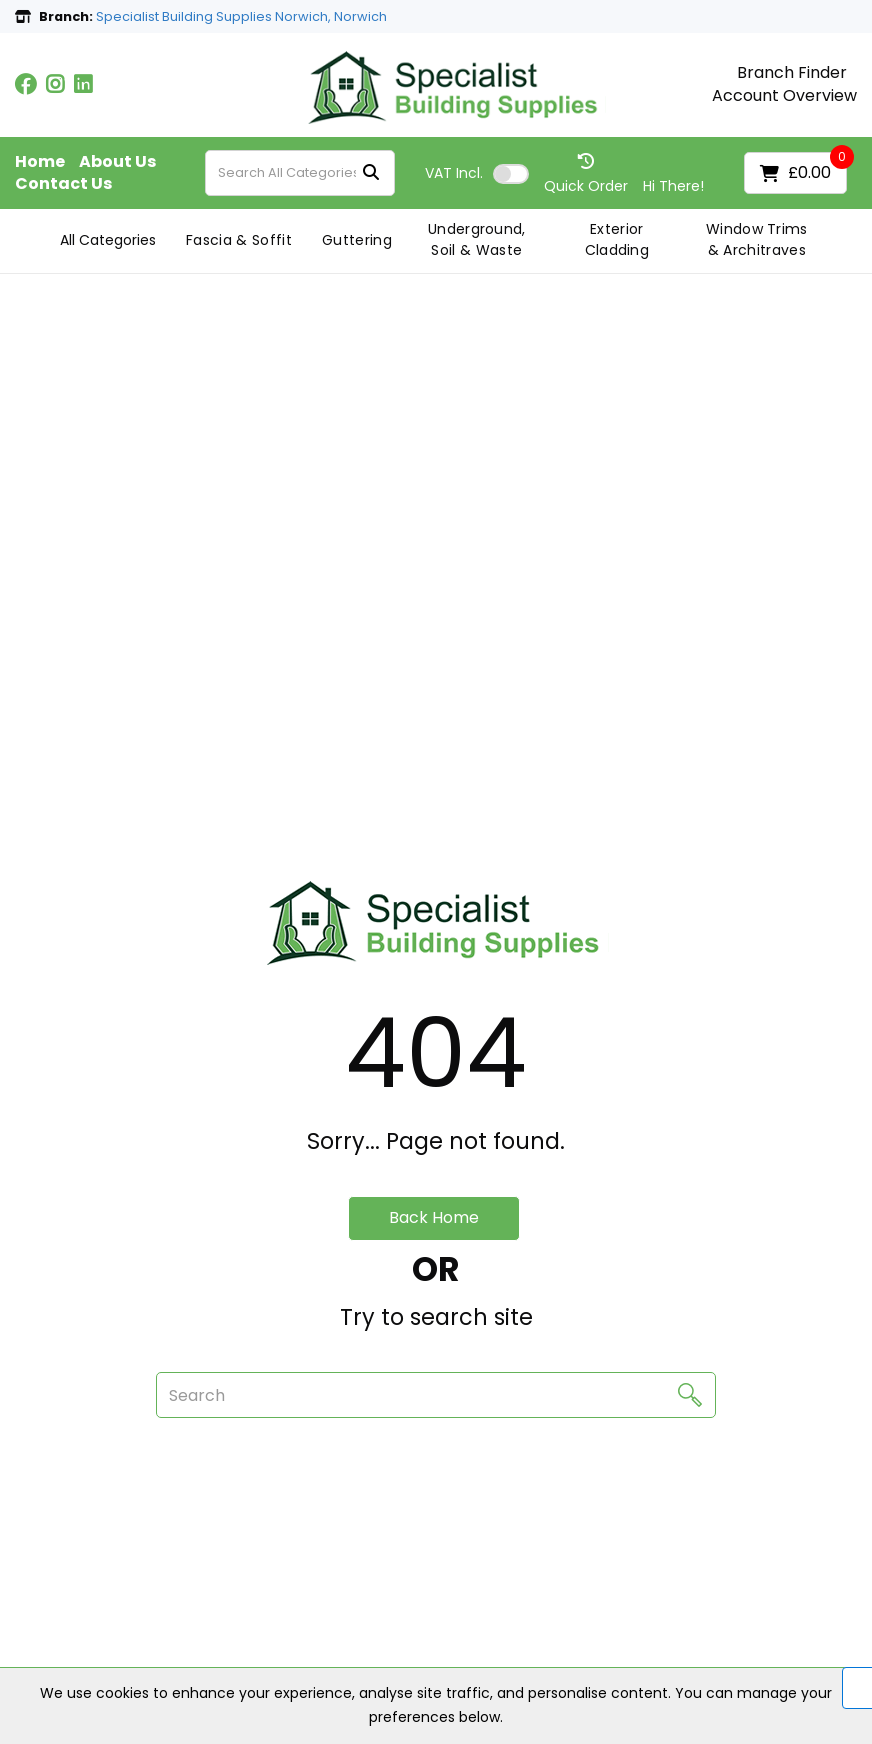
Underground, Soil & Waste (477, 239)
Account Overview (784, 96)
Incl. (454, 173)
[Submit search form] (371, 173)
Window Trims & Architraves (757, 239)
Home (40, 162)
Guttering (357, 240)
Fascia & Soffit (239, 240)
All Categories (108, 240)
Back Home (434, 1217)
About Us (117, 162)
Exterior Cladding (617, 239)
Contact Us (63, 184)
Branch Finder (792, 73)
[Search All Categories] (300, 173)
